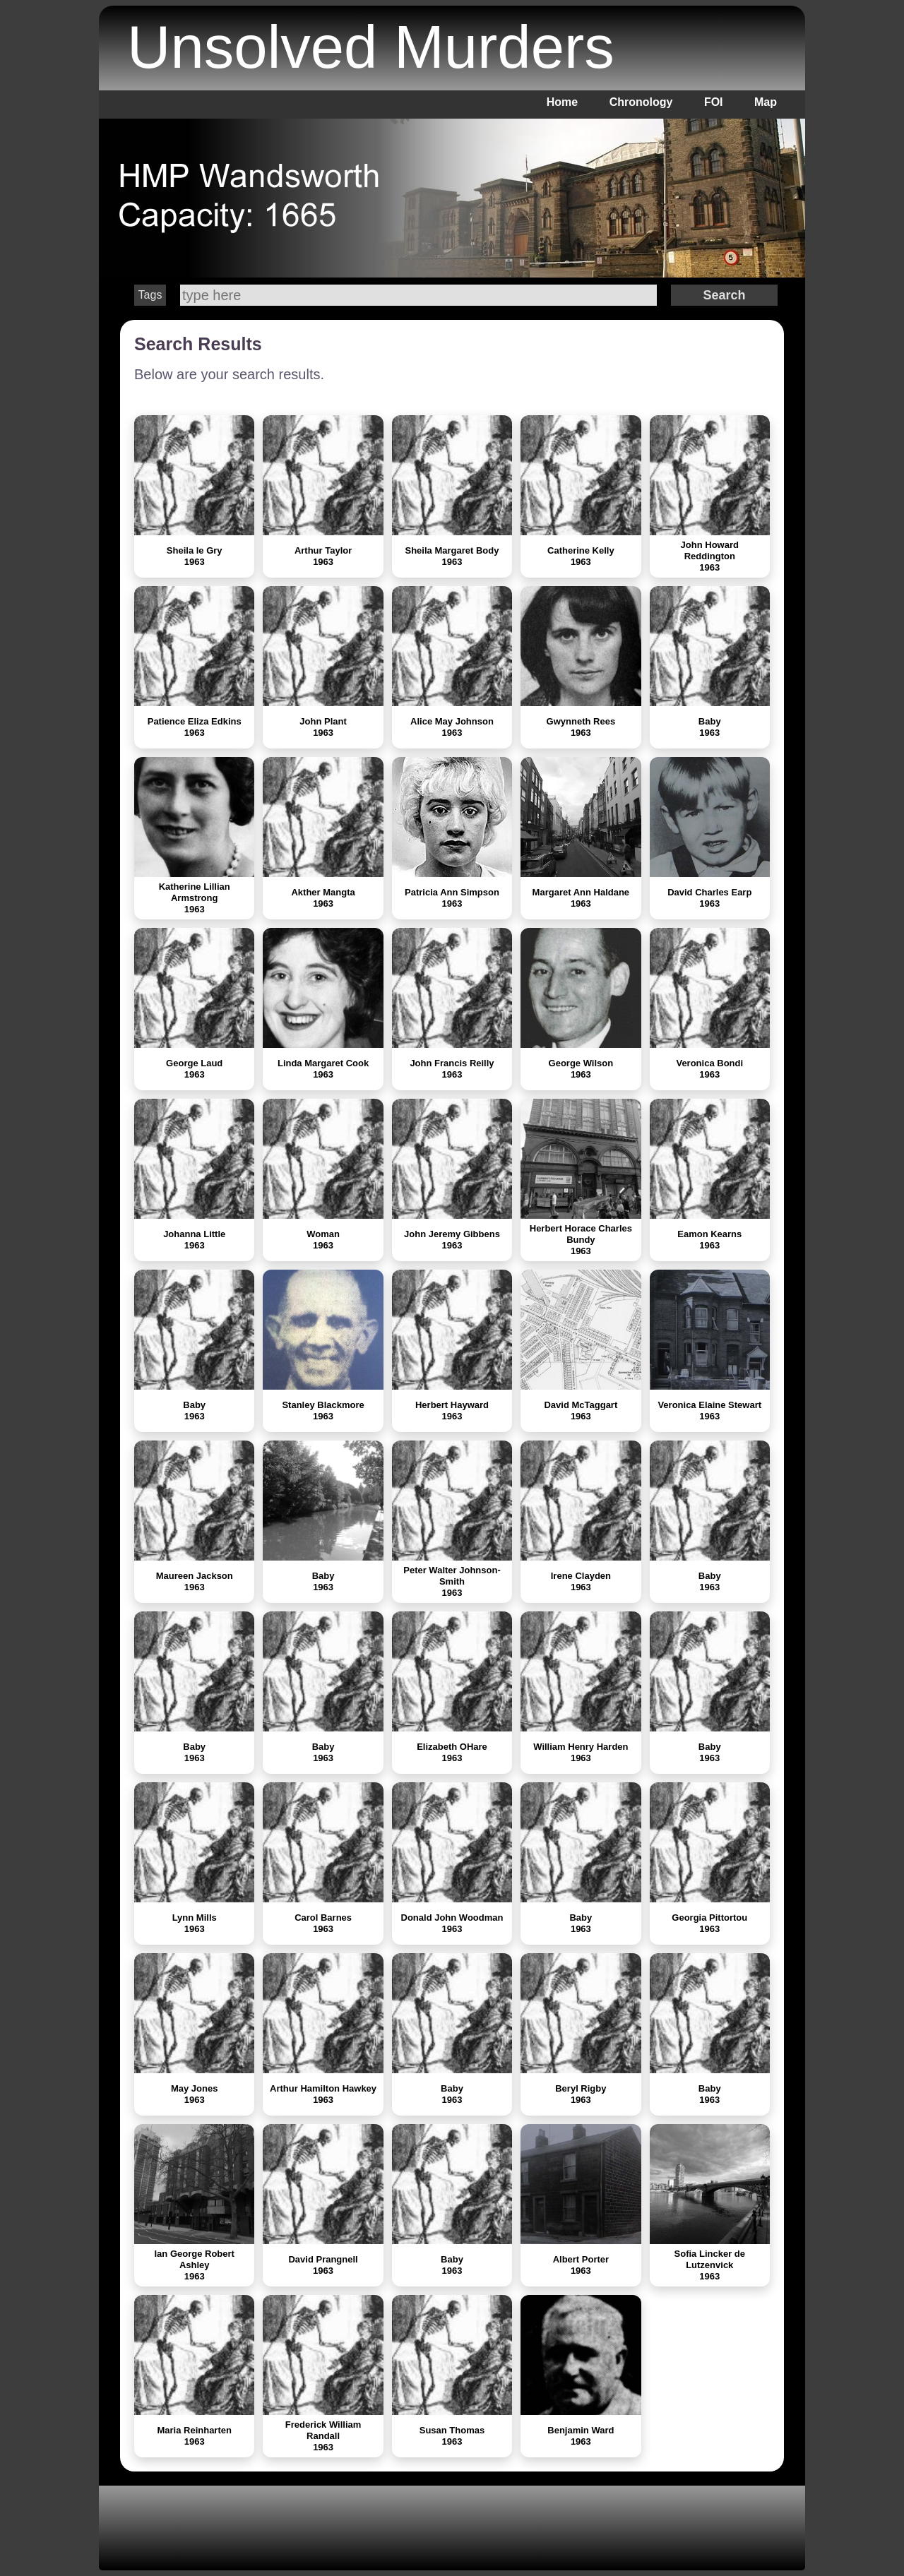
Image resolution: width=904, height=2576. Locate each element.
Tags (150, 295)
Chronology (641, 102)
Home (562, 102)
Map (765, 102)
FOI (713, 102)
